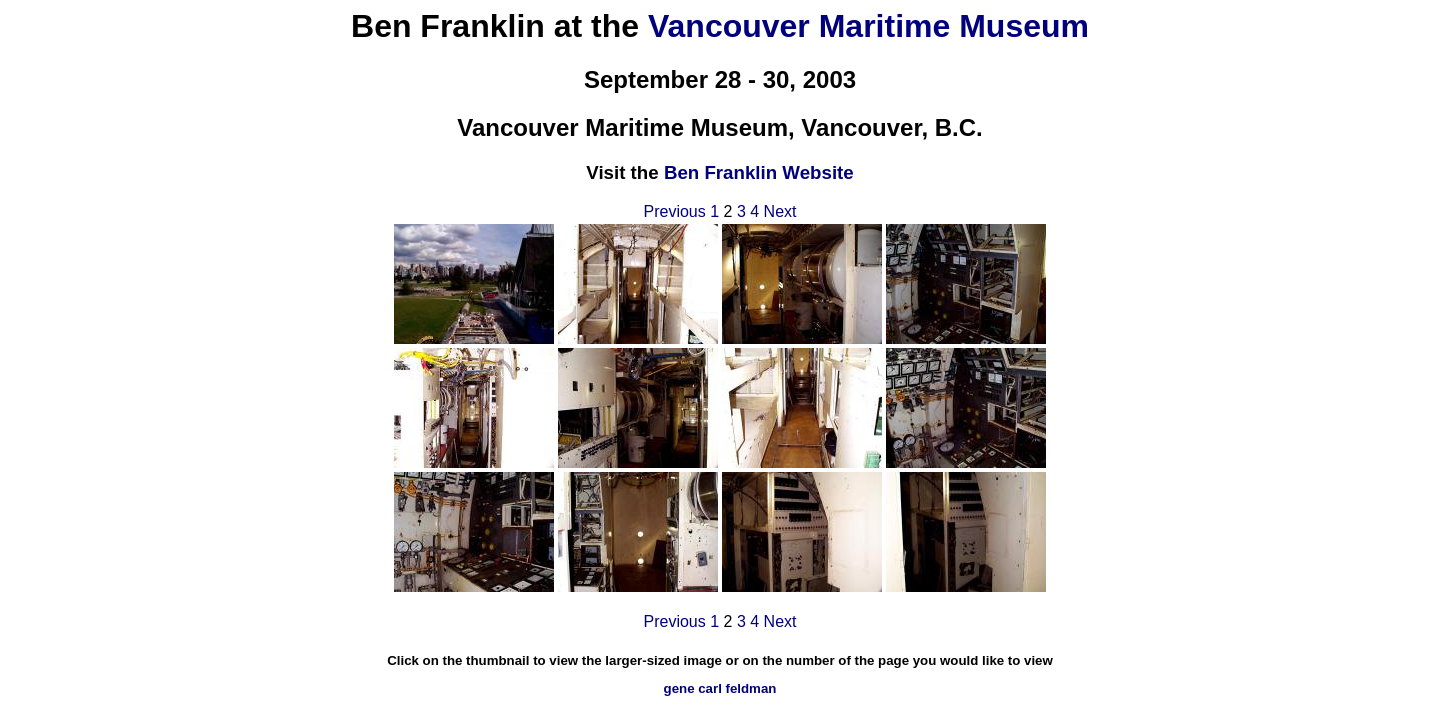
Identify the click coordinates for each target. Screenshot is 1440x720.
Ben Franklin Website (759, 172)
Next (780, 211)
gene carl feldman (720, 688)
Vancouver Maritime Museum (868, 26)
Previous (674, 211)
